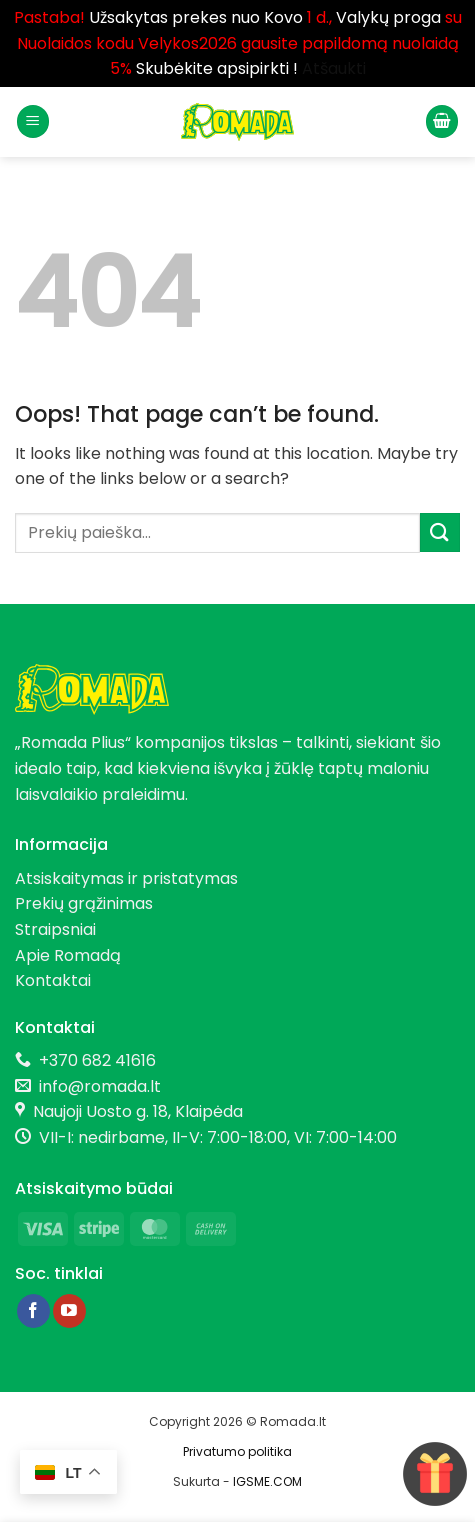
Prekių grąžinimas (84, 903)
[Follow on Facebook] (33, 1311)
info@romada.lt (96, 1086)
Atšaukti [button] (334, 68)
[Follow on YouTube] (69, 1311)
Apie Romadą (68, 955)
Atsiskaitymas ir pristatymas (126, 878)
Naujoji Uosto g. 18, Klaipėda (138, 1111)
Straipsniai (55, 929)
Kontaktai (53, 980)
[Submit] (440, 532)
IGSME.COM (267, 1481)
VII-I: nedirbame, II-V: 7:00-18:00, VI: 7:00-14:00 (218, 1137)
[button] (33, 121)
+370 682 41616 (97, 1060)
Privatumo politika (237, 1451)
